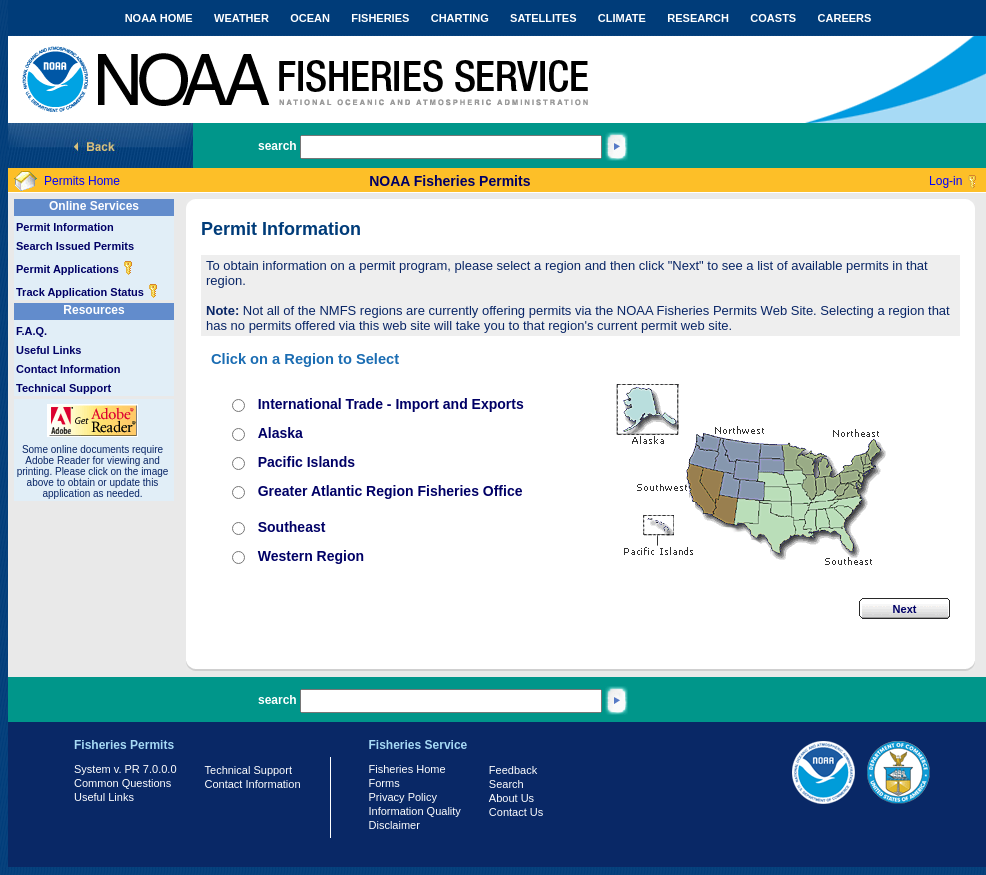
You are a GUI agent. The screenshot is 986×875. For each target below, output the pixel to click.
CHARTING (460, 18)
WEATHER (241, 18)
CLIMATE (622, 18)
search (277, 146)
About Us (511, 798)
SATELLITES (543, 18)
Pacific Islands (306, 462)
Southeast (292, 527)
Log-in (945, 181)
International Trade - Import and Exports (391, 404)
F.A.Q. (31, 331)
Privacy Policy (403, 797)
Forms (384, 783)
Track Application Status (87, 292)
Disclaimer (394, 825)
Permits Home (82, 181)
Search (506, 784)
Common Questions (122, 783)
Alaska (280, 433)
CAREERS (845, 18)
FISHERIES (380, 18)
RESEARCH (698, 18)
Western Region (311, 556)
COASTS (773, 18)
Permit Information (65, 227)
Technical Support (63, 388)
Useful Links (48, 350)
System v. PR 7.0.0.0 (125, 769)
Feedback (513, 770)
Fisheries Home (407, 769)
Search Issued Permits (75, 246)
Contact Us (516, 812)
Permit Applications (75, 269)
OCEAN (310, 18)
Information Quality (415, 811)
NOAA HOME (159, 18)
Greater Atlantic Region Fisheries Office (390, 491)
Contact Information (68, 369)
